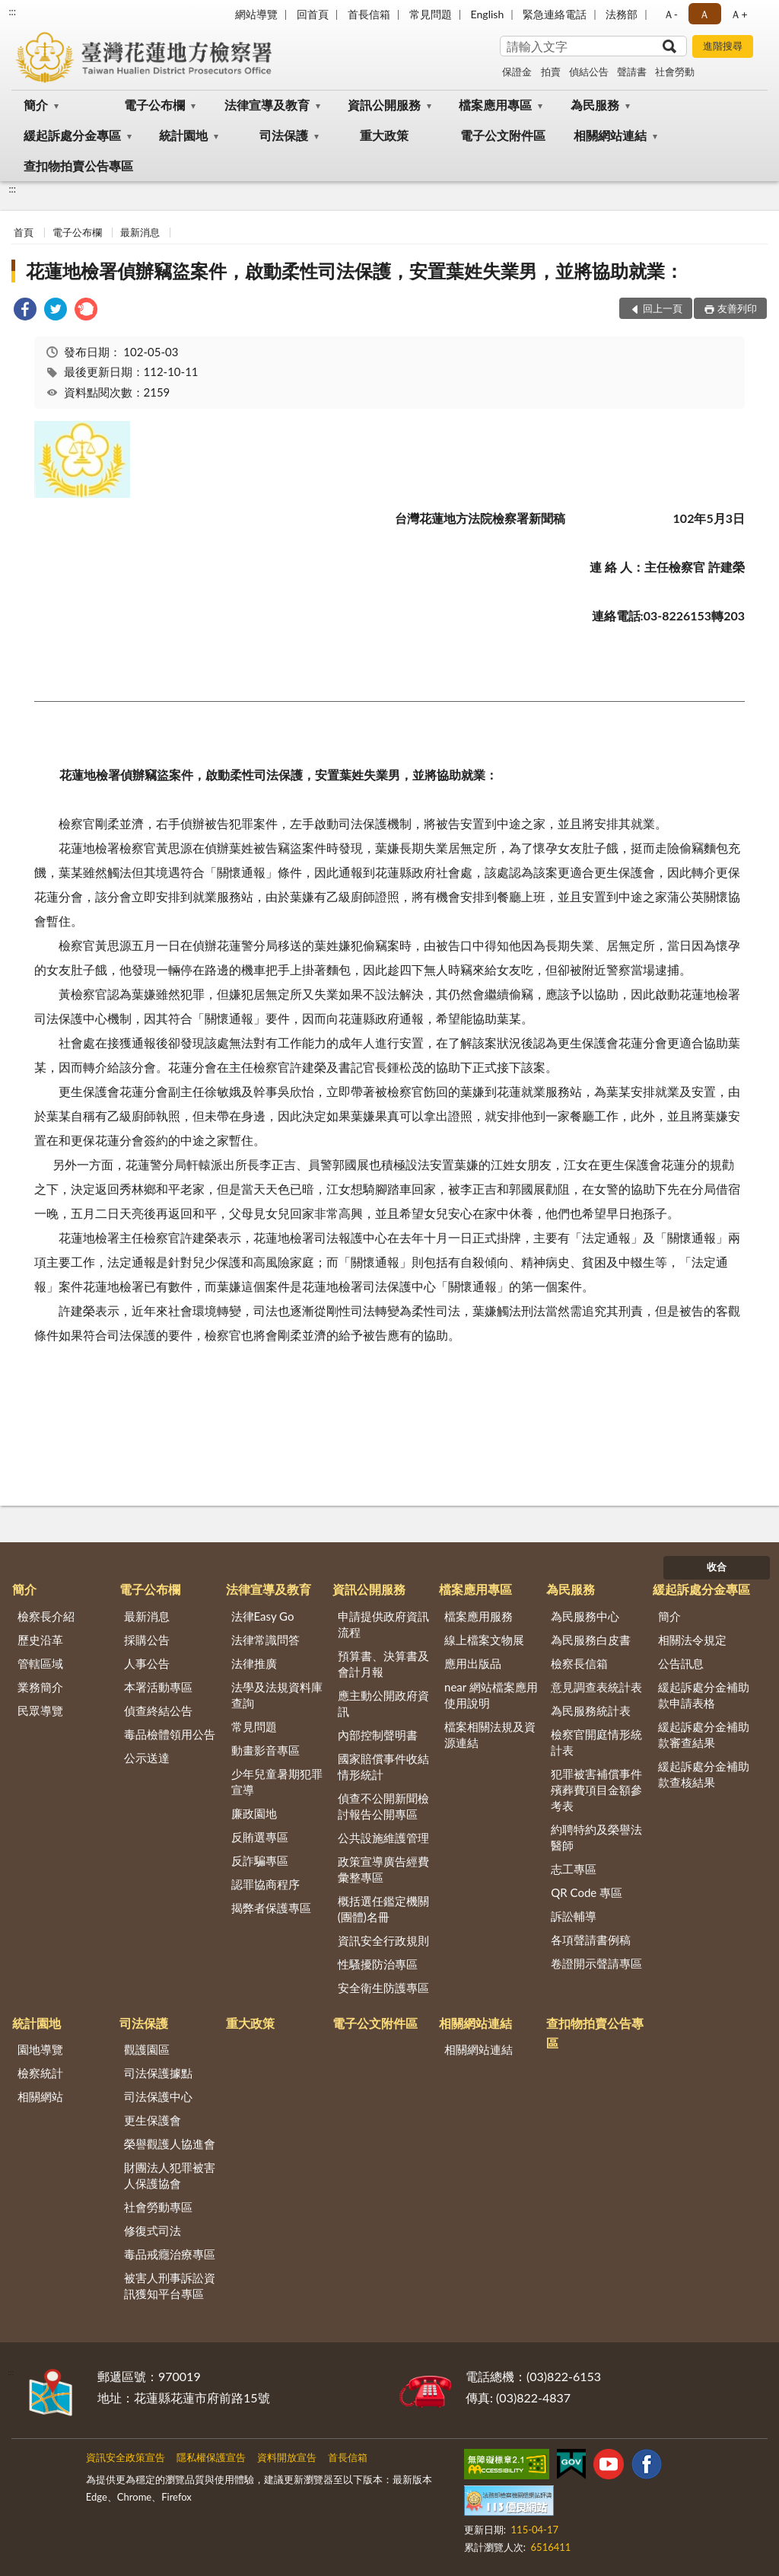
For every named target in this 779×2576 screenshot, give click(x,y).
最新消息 (140, 232)
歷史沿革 (40, 1640)
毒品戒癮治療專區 (169, 2254)
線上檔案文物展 (484, 1640)
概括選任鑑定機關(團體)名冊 (383, 1909)
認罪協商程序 (265, 1884)
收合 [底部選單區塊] (717, 1567)
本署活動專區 (158, 1687)
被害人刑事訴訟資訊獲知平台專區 (169, 2285)
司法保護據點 (158, 2073)
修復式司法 (152, 2230)
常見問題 (430, 14)
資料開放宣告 (286, 2457)
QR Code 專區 (586, 1892)
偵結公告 (589, 71)
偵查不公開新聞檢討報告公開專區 (383, 1806)
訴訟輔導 (573, 1916)
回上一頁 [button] (662, 308)
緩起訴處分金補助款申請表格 (703, 1695)
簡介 (36, 104)
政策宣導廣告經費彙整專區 (383, 1869)
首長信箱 (369, 14)
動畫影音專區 (265, 1750)
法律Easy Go (262, 1616)
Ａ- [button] (670, 14)
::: (12, 11)
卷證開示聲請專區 (596, 1963)
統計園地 (183, 135)
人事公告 (147, 1663)
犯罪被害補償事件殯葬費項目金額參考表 (596, 1789)
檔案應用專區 (495, 104)
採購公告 (147, 1640)
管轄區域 (40, 1663)
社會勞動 (675, 71)
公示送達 (147, 1758)
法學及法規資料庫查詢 (277, 1695)
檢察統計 (40, 2073)
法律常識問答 (265, 1640)
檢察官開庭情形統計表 (596, 1742)
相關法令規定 (692, 1640)
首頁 (23, 232)
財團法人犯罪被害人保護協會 (169, 2175)
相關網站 (40, 2096)
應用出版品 (472, 1663)
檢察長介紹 (46, 1616)
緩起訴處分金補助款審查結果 (703, 1734)
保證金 (517, 71)
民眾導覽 (40, 1710)
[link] (25, 311)
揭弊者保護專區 (271, 1907)
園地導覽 (40, 2049)
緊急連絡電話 (555, 14)
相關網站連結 (610, 135)
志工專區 (573, 1869)
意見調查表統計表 (596, 1687)
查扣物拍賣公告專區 (78, 165)
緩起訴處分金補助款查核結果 (703, 1774)
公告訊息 (681, 1663)
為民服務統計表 (591, 1710)
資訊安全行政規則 (383, 1940)
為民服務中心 (585, 1616)
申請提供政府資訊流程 (383, 1624)
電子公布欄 (154, 104)
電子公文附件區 (502, 135)
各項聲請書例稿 (591, 1939)
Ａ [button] (704, 14)
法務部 (622, 14)
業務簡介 (40, 1687)
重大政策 (384, 135)
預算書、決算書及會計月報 (383, 1664)
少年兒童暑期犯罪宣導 (277, 1782)
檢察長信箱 (579, 1663)
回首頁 (313, 14)
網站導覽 (256, 14)
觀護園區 (147, 2049)
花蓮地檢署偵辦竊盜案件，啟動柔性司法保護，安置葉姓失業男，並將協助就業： (354, 271)
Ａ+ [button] (738, 14)
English (487, 14)
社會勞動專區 (158, 2207)
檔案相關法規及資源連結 (490, 1734)
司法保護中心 (158, 2096)
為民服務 (595, 104)
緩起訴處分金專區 (72, 135)
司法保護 (283, 135)
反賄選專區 (259, 1837)
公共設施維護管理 (383, 1837)
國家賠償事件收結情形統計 (383, 1766)
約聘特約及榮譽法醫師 (596, 1837)
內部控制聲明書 (378, 1735)
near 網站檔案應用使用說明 (491, 1695)
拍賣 (551, 71)
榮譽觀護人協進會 (169, 2143)
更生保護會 (152, 2120)
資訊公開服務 (384, 104)
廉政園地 (254, 1813)
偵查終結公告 (158, 1710)
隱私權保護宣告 (211, 2457)
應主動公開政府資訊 (383, 1703)
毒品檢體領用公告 (169, 1734)
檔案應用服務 (478, 1616)
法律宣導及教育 (267, 104)
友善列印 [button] (737, 308)
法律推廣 (254, 1663)
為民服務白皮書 (591, 1640)
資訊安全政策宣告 (125, 2457)
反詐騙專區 (259, 1860)
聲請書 (632, 71)
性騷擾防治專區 (378, 1964)
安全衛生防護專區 (383, 1987)
